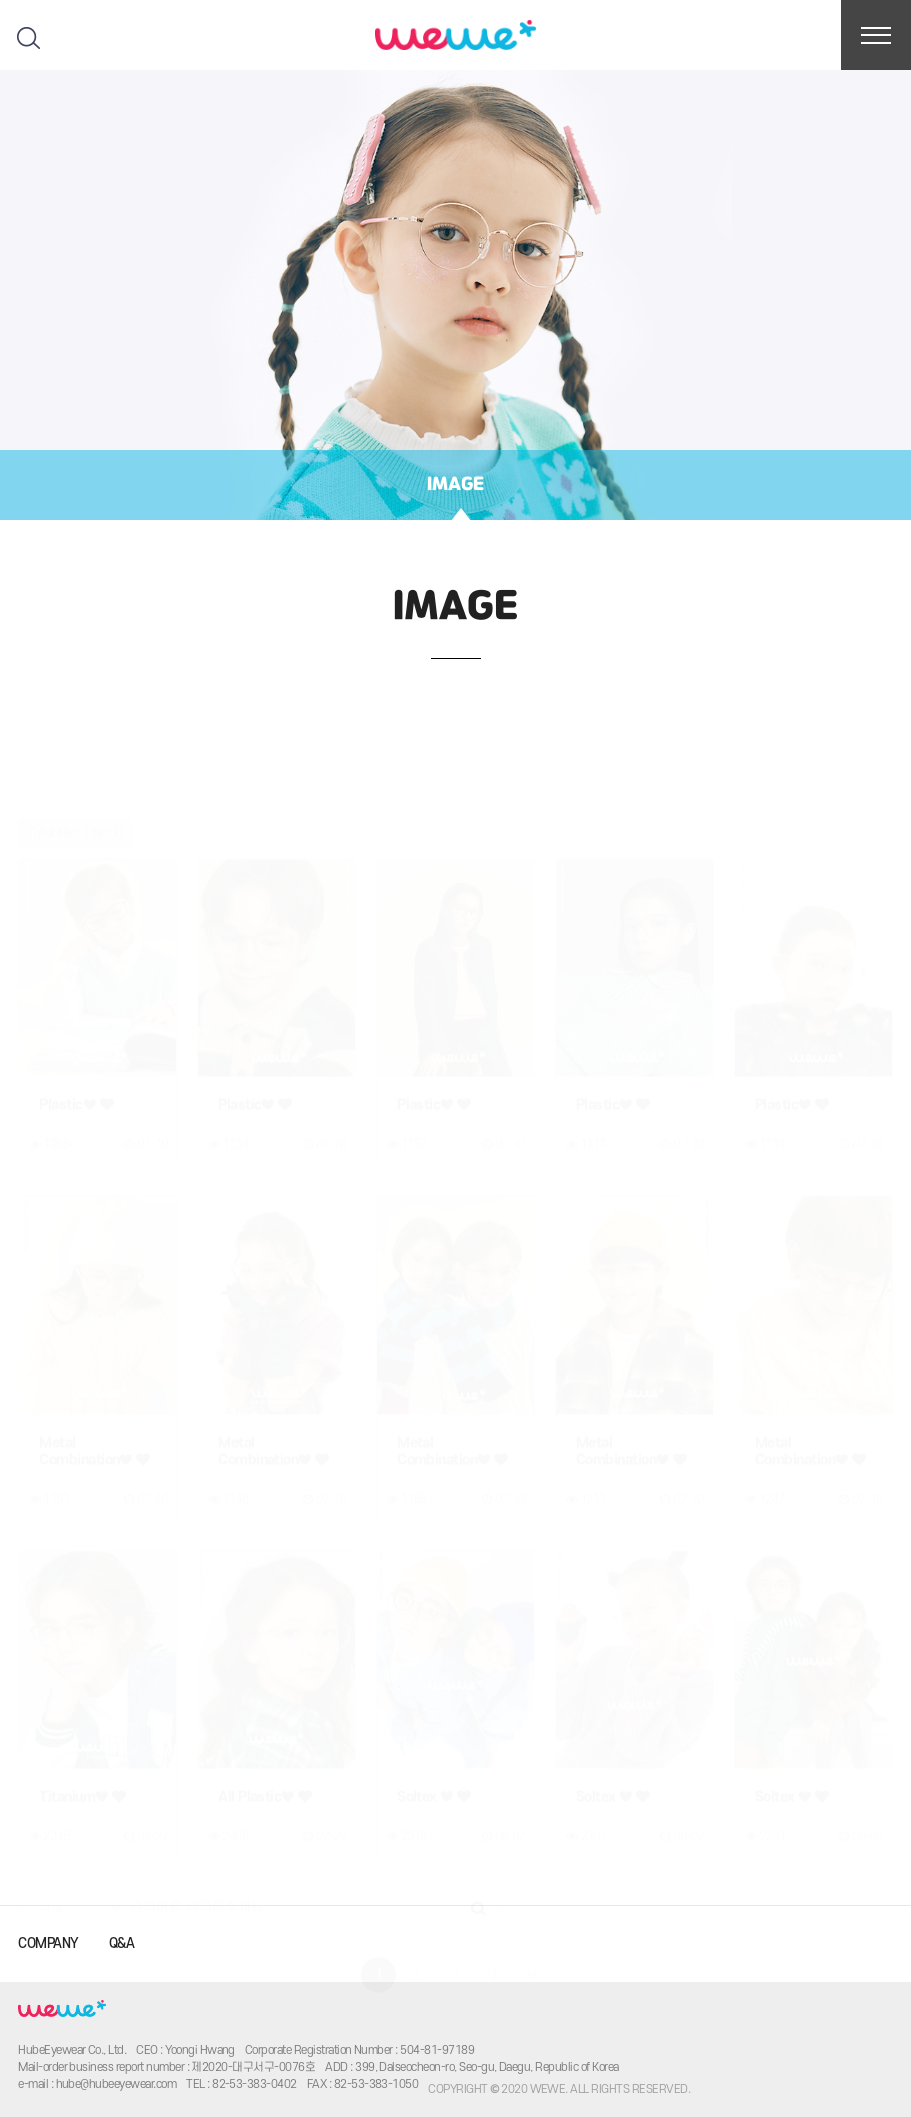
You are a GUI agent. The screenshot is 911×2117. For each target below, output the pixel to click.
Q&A (121, 1943)
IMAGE (455, 485)
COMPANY (48, 1943)
